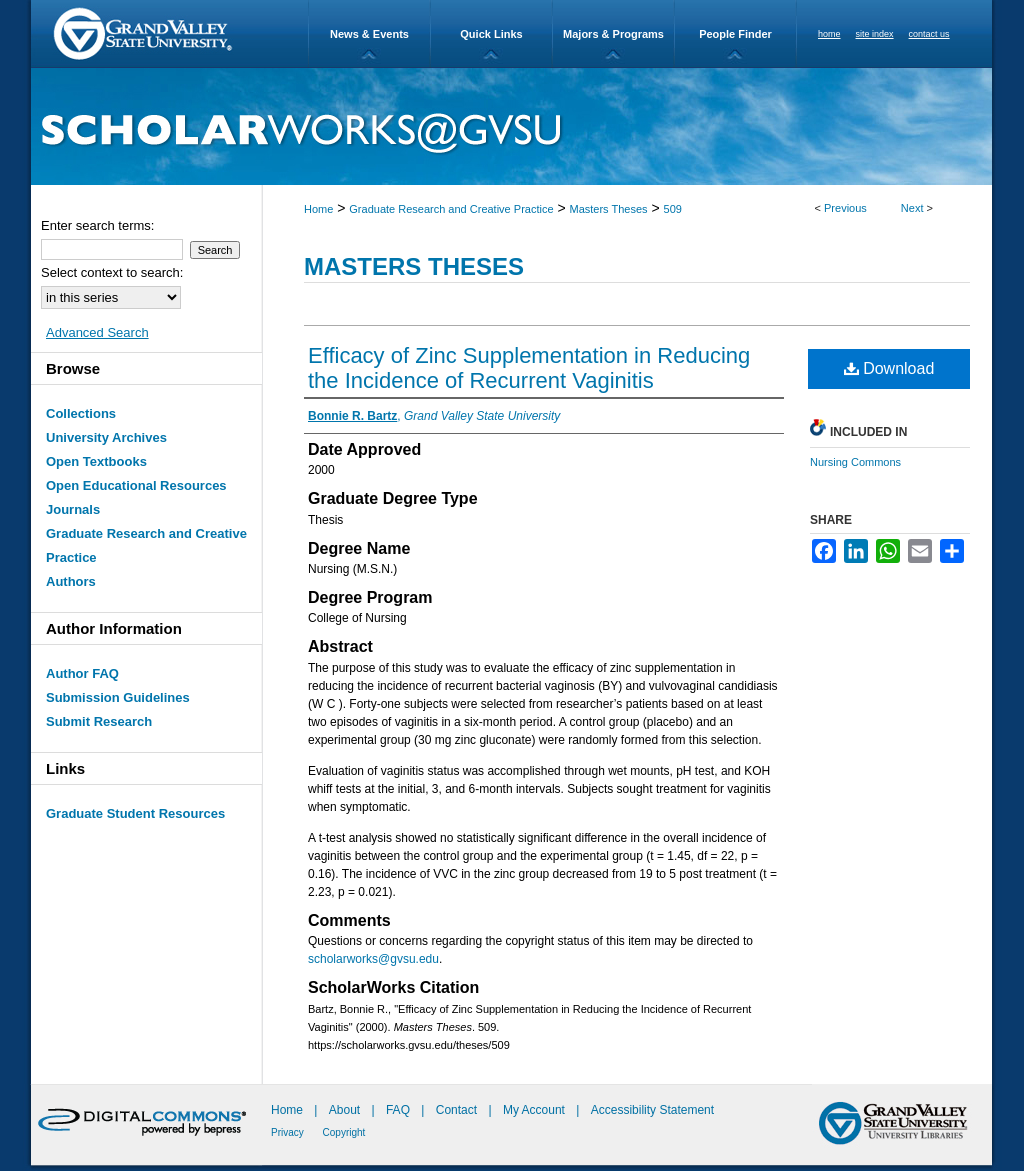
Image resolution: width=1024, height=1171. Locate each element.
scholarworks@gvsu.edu (373, 959)
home (829, 34)
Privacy (289, 1132)
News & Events (369, 34)
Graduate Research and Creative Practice (451, 209)
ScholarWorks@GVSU (511, 126)
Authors (71, 581)
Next (912, 208)
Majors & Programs (613, 34)
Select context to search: (112, 272)
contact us (929, 34)
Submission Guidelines (118, 697)
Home (318, 209)
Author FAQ (82, 673)
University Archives (106, 437)
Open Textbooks (96, 461)
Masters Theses (609, 209)
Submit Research (99, 721)
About (346, 1110)
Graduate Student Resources (135, 813)
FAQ (399, 1110)
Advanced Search (97, 332)
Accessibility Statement (652, 1110)
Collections (81, 413)
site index (875, 34)
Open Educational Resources (136, 485)
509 (673, 209)
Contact (456, 1110)
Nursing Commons (855, 462)
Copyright (344, 1132)
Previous (845, 208)
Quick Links (491, 34)
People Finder (735, 34)
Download (889, 368)
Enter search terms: (97, 225)
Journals (73, 509)
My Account (535, 1110)
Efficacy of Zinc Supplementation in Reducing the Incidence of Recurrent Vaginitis (529, 368)
